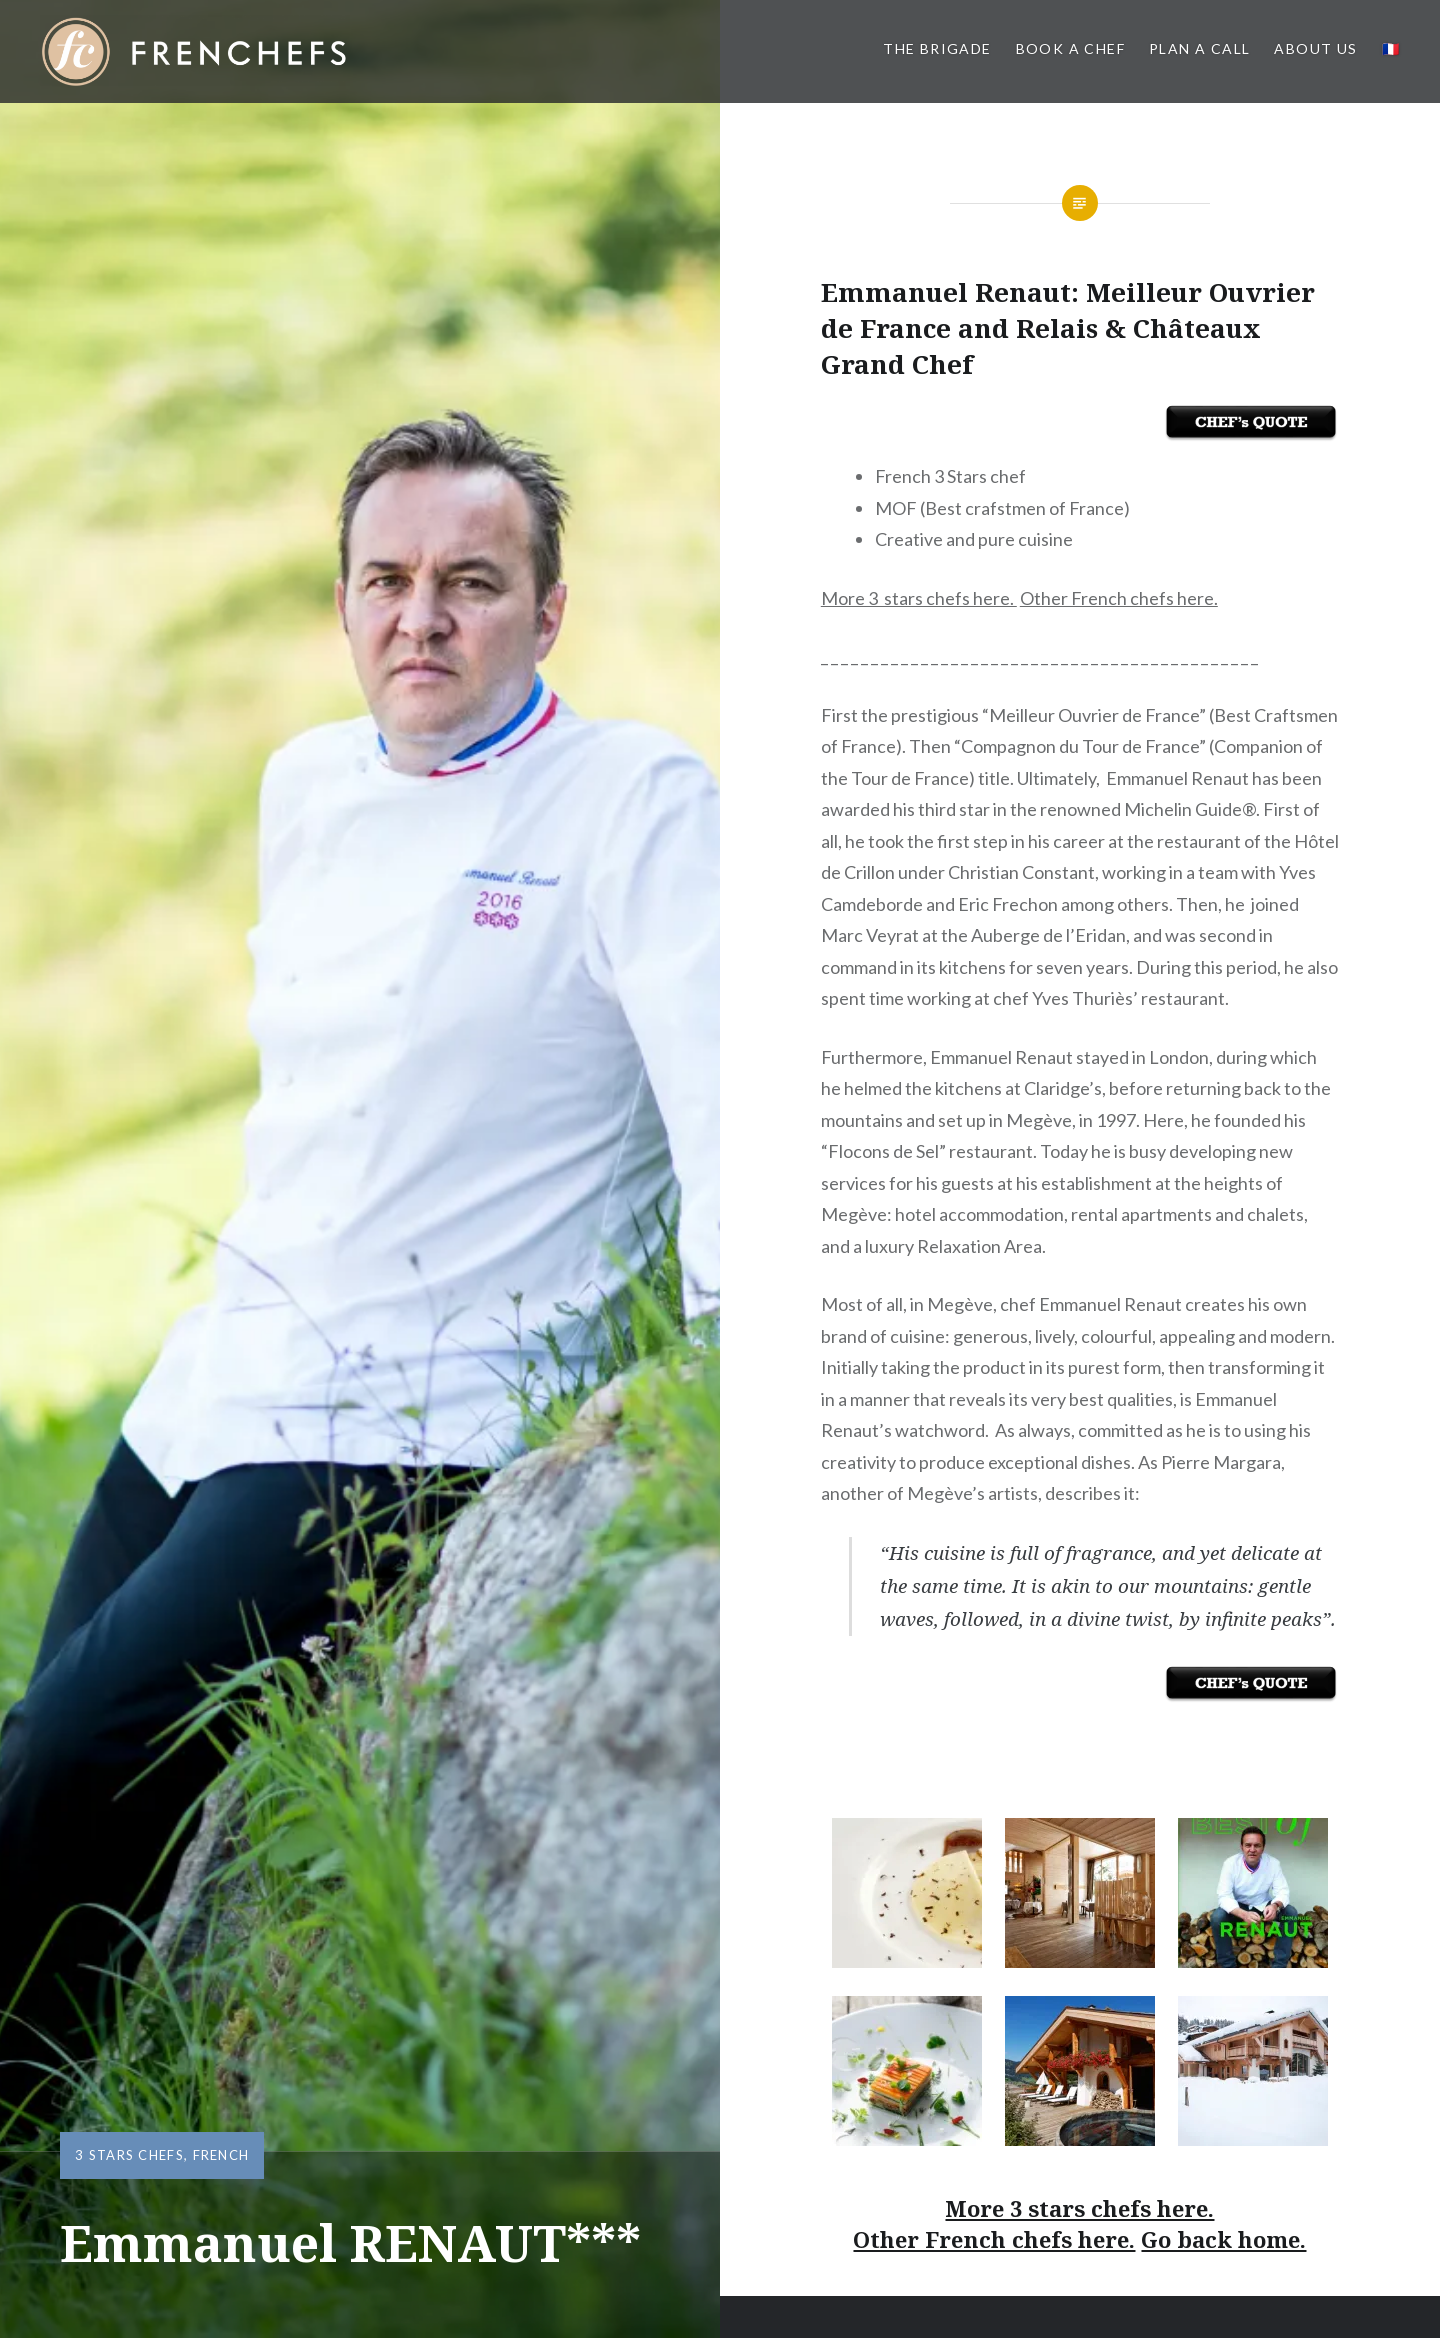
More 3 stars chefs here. (919, 598)
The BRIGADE (937, 48)
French (221, 2155)
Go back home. (1223, 2239)
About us (1315, 48)
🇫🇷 (1391, 48)
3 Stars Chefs (129, 2155)
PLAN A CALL (1199, 48)
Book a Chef (1070, 48)
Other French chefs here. (1119, 598)
